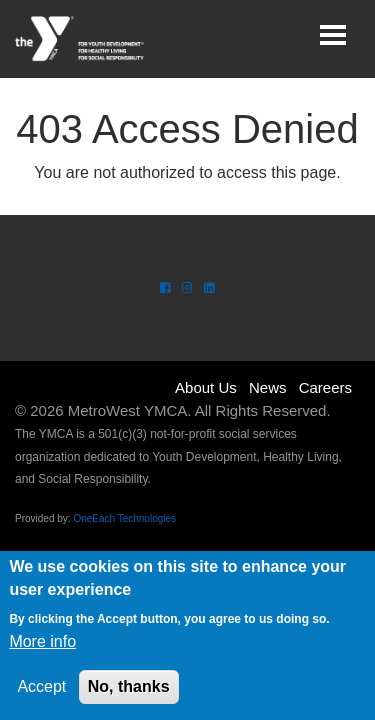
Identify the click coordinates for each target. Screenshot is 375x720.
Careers (325, 387)
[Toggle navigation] (333, 35)
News (268, 387)
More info (42, 641)
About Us (206, 387)
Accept (41, 686)
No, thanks (129, 686)
